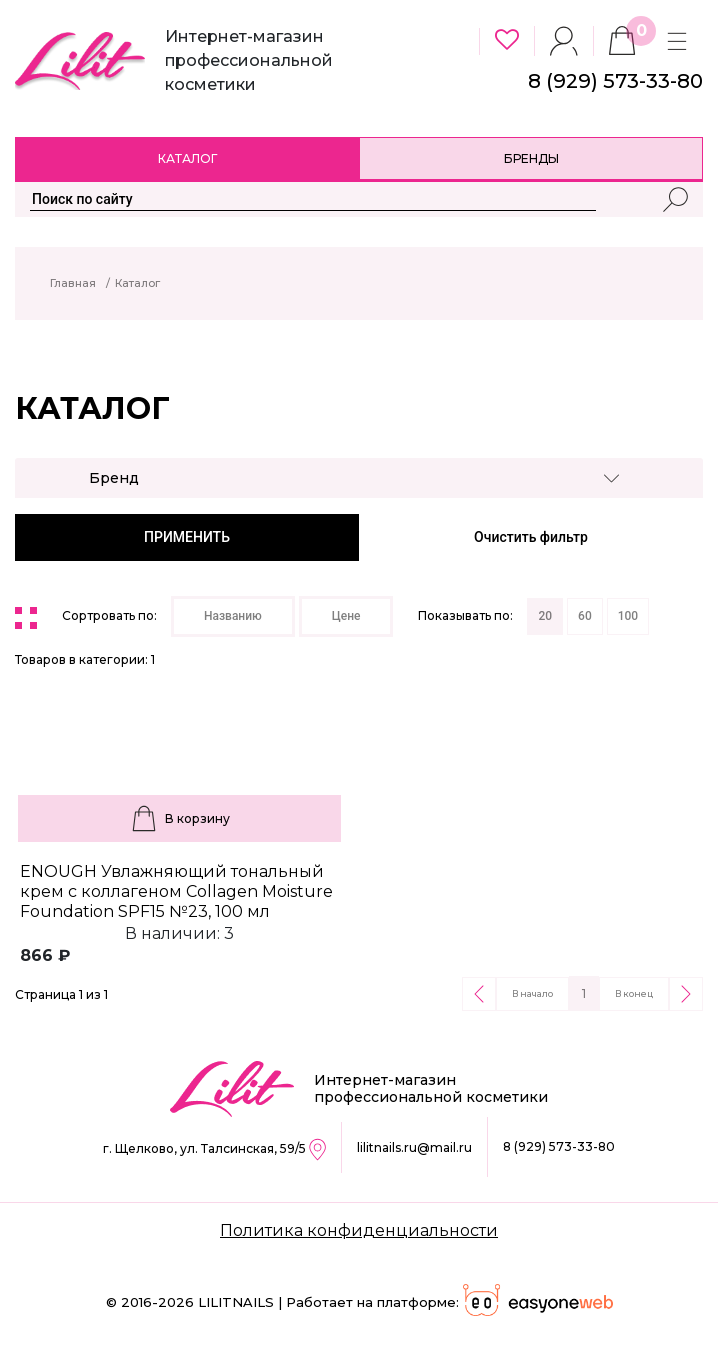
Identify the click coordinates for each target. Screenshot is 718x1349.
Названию (233, 616)
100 (628, 616)
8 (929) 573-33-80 (559, 1146)
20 (545, 616)
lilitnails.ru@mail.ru (414, 1147)
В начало (532, 993)
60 (585, 616)
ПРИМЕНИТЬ (187, 537)
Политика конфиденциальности (359, 1230)
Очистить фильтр (531, 537)
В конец (634, 993)
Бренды (531, 158)
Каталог (187, 158)
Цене (346, 616)
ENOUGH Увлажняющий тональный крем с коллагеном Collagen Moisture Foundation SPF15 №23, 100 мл (176, 891)
